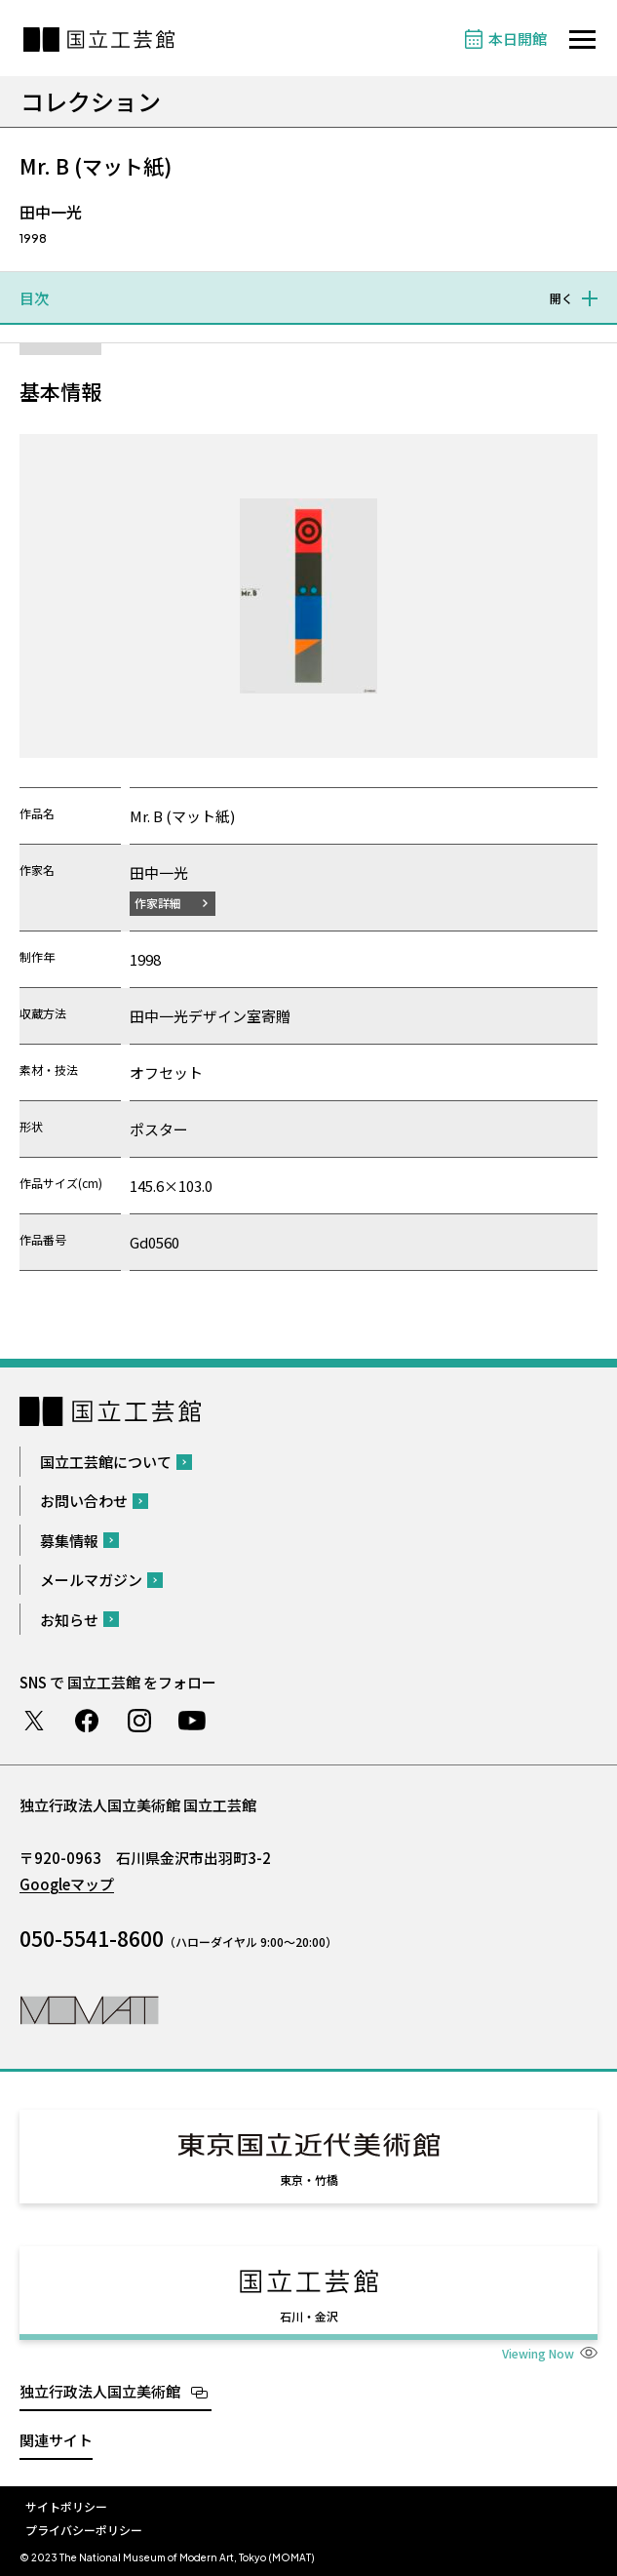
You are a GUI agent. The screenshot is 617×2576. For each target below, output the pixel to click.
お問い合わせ (84, 1500)
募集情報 (69, 1540)
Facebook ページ (86, 1720)
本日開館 (517, 38)
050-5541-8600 (91, 1938)
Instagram (139, 1720)
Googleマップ (66, 1884)
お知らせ (69, 1619)
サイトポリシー (66, 2506)
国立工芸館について (106, 1461)
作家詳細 (158, 902)
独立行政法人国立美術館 (99, 2391)
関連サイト (56, 2440)
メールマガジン (91, 1579)
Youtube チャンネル (192, 1720)
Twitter (34, 1720)
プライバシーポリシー (83, 2529)
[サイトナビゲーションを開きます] (582, 39)
